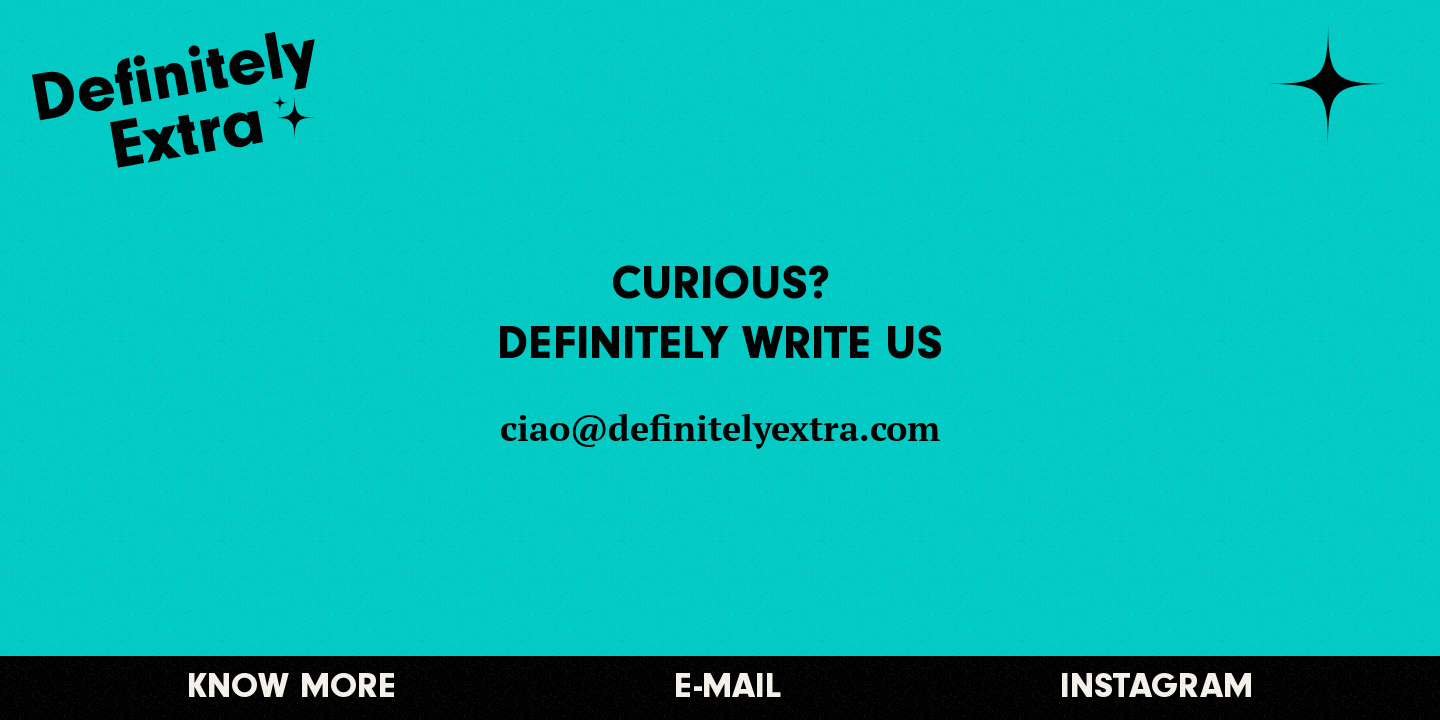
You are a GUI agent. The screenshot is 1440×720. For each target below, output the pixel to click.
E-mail (728, 688)
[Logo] (192, 100)
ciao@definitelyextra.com (720, 428)
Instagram (1156, 688)
